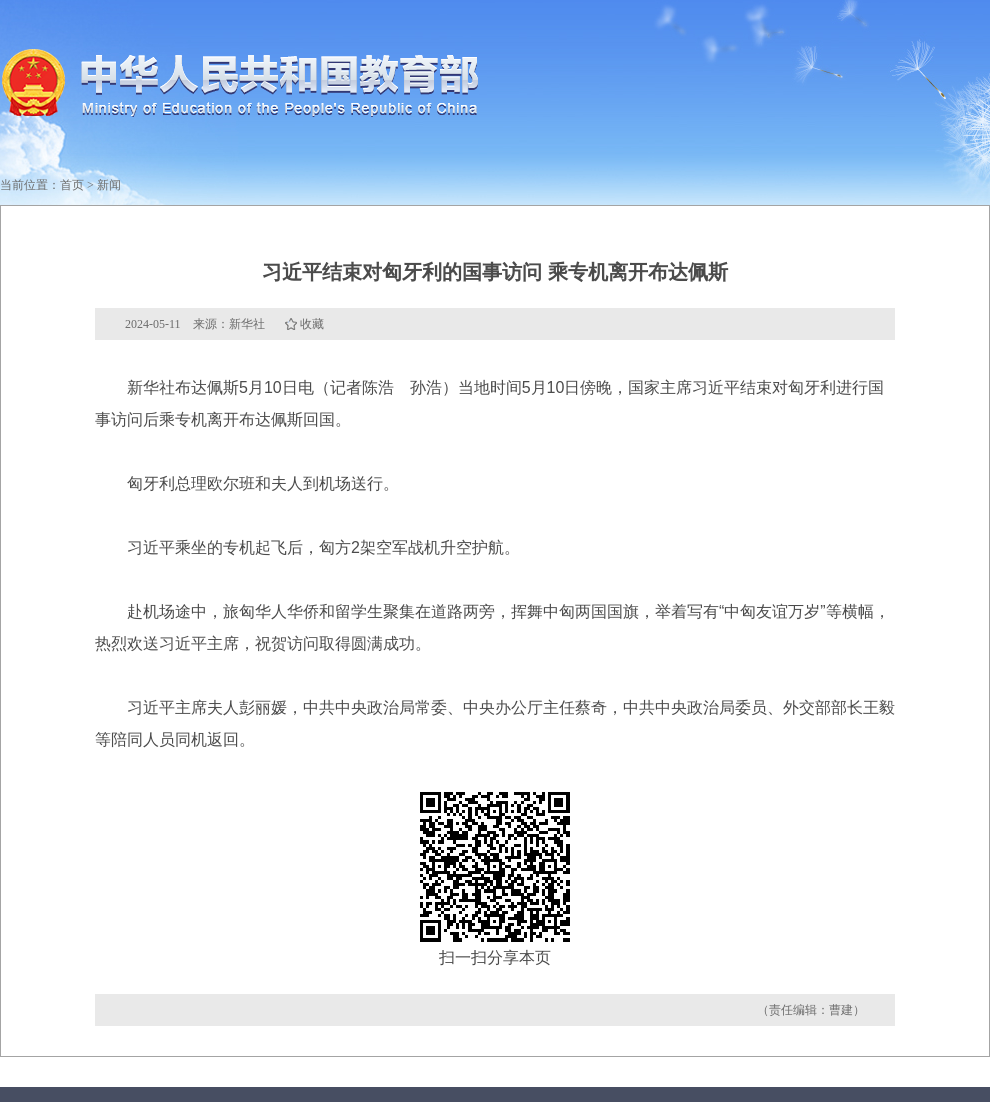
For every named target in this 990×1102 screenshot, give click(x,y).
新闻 (109, 185)
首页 (72, 185)
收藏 (312, 324)
